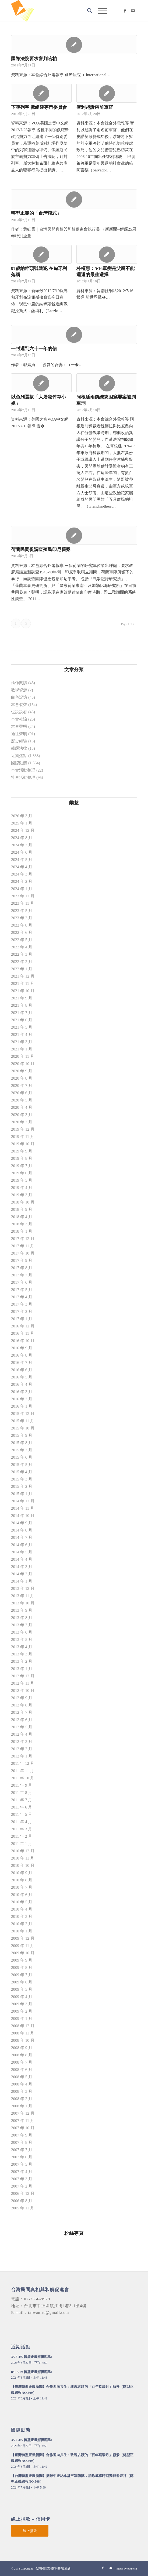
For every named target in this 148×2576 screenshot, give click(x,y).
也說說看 (19, 712)
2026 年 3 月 (21, 816)
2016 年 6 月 (21, 1370)
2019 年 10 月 (22, 1144)
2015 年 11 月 (22, 1421)
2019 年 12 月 (22, 1129)
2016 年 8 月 (21, 1355)
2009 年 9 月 (21, 1960)
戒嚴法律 (19, 748)
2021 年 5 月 (21, 1027)
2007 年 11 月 (22, 2120)
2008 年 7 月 (21, 2062)
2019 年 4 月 (21, 1187)
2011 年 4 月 (21, 1822)
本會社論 (19, 719)
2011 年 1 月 (21, 1843)
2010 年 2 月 (21, 1924)
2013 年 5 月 (21, 1639)
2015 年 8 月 (21, 1443)
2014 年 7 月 (21, 1537)
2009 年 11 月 (22, 1945)
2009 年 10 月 (22, 1953)
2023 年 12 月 (22, 896)
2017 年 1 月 (21, 1319)
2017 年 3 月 (21, 1304)
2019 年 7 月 (21, 1166)
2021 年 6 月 (21, 1020)
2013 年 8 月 (21, 1617)
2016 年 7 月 (21, 1362)
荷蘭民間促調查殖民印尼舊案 (41, 549)
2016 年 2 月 (21, 1399)
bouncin (132, 2568)
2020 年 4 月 (21, 1107)
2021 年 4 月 (21, 1034)
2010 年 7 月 (21, 1887)
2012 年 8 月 (21, 1705)
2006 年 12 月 (22, 2193)
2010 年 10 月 (22, 1865)
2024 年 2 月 (21, 881)
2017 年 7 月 (21, 1275)
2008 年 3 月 (21, 2091)
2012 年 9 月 (21, 1698)
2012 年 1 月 (21, 1756)
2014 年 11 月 (22, 1508)
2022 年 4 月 (21, 947)
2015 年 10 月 (22, 1428)
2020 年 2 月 (21, 1122)
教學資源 (19, 690)
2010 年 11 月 (22, 1858)
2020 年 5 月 (21, 1100)
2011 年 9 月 (21, 1785)
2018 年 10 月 (22, 1202)
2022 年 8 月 (21, 925)
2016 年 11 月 (22, 1333)
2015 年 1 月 (21, 1494)
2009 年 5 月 (21, 1989)
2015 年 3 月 (21, 1479)
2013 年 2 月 (21, 1661)
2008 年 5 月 (21, 2077)
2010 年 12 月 (22, 1851)
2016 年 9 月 (21, 1348)
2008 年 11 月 (22, 2033)
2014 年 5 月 (21, 1552)
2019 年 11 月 (22, 1136)
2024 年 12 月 (22, 830)
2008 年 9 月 (21, 2048)
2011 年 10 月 (22, 1778)
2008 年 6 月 (21, 2069)
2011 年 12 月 (22, 1763)
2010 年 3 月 (21, 1916)
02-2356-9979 (37, 2299)
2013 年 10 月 (22, 1603)
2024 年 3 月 (21, 874)
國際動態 (19, 763)
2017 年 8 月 (21, 1268)
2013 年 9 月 (21, 1610)
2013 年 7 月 (21, 1625)
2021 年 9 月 (21, 998)
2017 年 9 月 (21, 1260)
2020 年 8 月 (21, 1078)
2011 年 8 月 (21, 1792)
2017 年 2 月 (21, 1311)
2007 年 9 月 (21, 2135)
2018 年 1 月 (21, 1231)
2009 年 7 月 (21, 1975)
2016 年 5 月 (21, 1377)
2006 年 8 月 (21, 2201)
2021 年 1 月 (21, 1049)
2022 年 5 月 (21, 940)
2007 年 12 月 (22, 2113)
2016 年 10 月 (22, 1340)
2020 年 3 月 (21, 1115)
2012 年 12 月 (22, 1676)
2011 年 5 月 (21, 1814)
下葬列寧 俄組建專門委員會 (39, 107)
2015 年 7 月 (21, 1450)
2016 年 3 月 (21, 1392)
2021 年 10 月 (22, 991)
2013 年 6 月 (21, 1632)
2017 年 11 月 (22, 1246)
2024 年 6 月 (21, 852)
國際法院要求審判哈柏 (34, 58)
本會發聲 (19, 704)
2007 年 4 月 (21, 2171)
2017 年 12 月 (22, 1238)
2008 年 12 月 (22, 2026)
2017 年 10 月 (22, 1253)
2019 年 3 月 (21, 1195)
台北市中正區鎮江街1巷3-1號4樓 (55, 2306)
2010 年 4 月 (21, 1909)
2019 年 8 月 (21, 1158)
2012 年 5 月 (21, 1727)
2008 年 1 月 (21, 2106)
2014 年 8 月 (21, 1530)
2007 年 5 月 (21, 2164)
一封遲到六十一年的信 (34, 348)
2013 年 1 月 (21, 1668)
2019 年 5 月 (21, 1180)
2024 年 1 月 (21, 889)
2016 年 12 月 (22, 1326)
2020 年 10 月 (22, 1063)
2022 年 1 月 (21, 969)
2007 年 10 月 (22, 2128)
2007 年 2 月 (21, 2186)
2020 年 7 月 (21, 1085)
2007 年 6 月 (21, 2157)
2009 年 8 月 (21, 1967)
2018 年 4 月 (21, 1217)
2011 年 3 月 (21, 1829)
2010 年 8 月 (21, 1880)
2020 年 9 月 (21, 1071)
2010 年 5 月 (21, 1902)
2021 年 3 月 (21, 1042)
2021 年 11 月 (22, 983)
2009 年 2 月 (21, 2011)
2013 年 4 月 (21, 1647)
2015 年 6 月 (21, 1457)
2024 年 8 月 (21, 838)
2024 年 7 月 (21, 845)
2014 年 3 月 (21, 1566)
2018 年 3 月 (21, 1224)
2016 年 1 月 (21, 1406)
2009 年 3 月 (21, 2004)
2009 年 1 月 (21, 2018)
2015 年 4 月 (21, 1472)
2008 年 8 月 (21, 2055)
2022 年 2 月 (21, 961)
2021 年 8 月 (21, 1005)
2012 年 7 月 (21, 1712)
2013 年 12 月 (22, 1588)
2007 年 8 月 (21, 2142)
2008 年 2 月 (21, 2099)
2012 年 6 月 (21, 1720)
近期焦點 (19, 755)
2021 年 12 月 (22, 976)
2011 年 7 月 (21, 1800)
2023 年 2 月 (21, 918)
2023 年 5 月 (21, 910)
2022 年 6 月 (21, 932)
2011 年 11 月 (22, 1771)
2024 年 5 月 (21, 859)
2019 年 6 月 (21, 1173)
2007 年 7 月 (21, 2150)
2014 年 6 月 (21, 1545)
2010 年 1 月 (21, 1931)
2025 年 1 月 (21, 823)
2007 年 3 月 (21, 2179)
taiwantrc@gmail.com (48, 2312)
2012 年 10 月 (22, 1690)
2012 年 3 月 (21, 1741)
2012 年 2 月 (21, 1749)
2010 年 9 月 (21, 1873)
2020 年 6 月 (21, 1093)
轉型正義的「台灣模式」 (36, 213)
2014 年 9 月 (21, 1523)
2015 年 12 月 (22, 1413)
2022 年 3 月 (21, 954)
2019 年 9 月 (21, 1151)
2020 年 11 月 (22, 1056)
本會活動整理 (23, 770)
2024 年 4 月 (21, 867)
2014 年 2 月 (21, 1574)
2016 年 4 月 (21, 1384)
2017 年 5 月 (21, 1289)
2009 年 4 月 (21, 1996)
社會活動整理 (23, 777)
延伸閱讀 (19, 683)
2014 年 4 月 (21, 1559)
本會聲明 (19, 726)
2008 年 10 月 (22, 2040)
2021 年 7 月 (21, 1012)
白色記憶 (19, 697)
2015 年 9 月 (21, 1435)
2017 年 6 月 (21, 1282)
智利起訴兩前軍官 (94, 107)
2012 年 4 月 (21, 1734)
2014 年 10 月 (22, 1515)
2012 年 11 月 (22, 1683)
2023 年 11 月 (22, 903)
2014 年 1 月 (21, 1581)
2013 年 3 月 (21, 1654)
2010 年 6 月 (21, 1894)
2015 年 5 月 (21, 1464)
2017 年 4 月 (21, 1297)
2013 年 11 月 (22, 1596)
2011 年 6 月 (21, 1807)
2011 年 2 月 (21, 1836)
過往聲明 (19, 734)
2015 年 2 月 (21, 1486)
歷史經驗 (19, 741)
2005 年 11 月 (22, 2208)
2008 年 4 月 (21, 2084)
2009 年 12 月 (22, 1938)
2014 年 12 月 (22, 1501)
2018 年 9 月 (21, 1209)
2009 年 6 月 (21, 1982)
